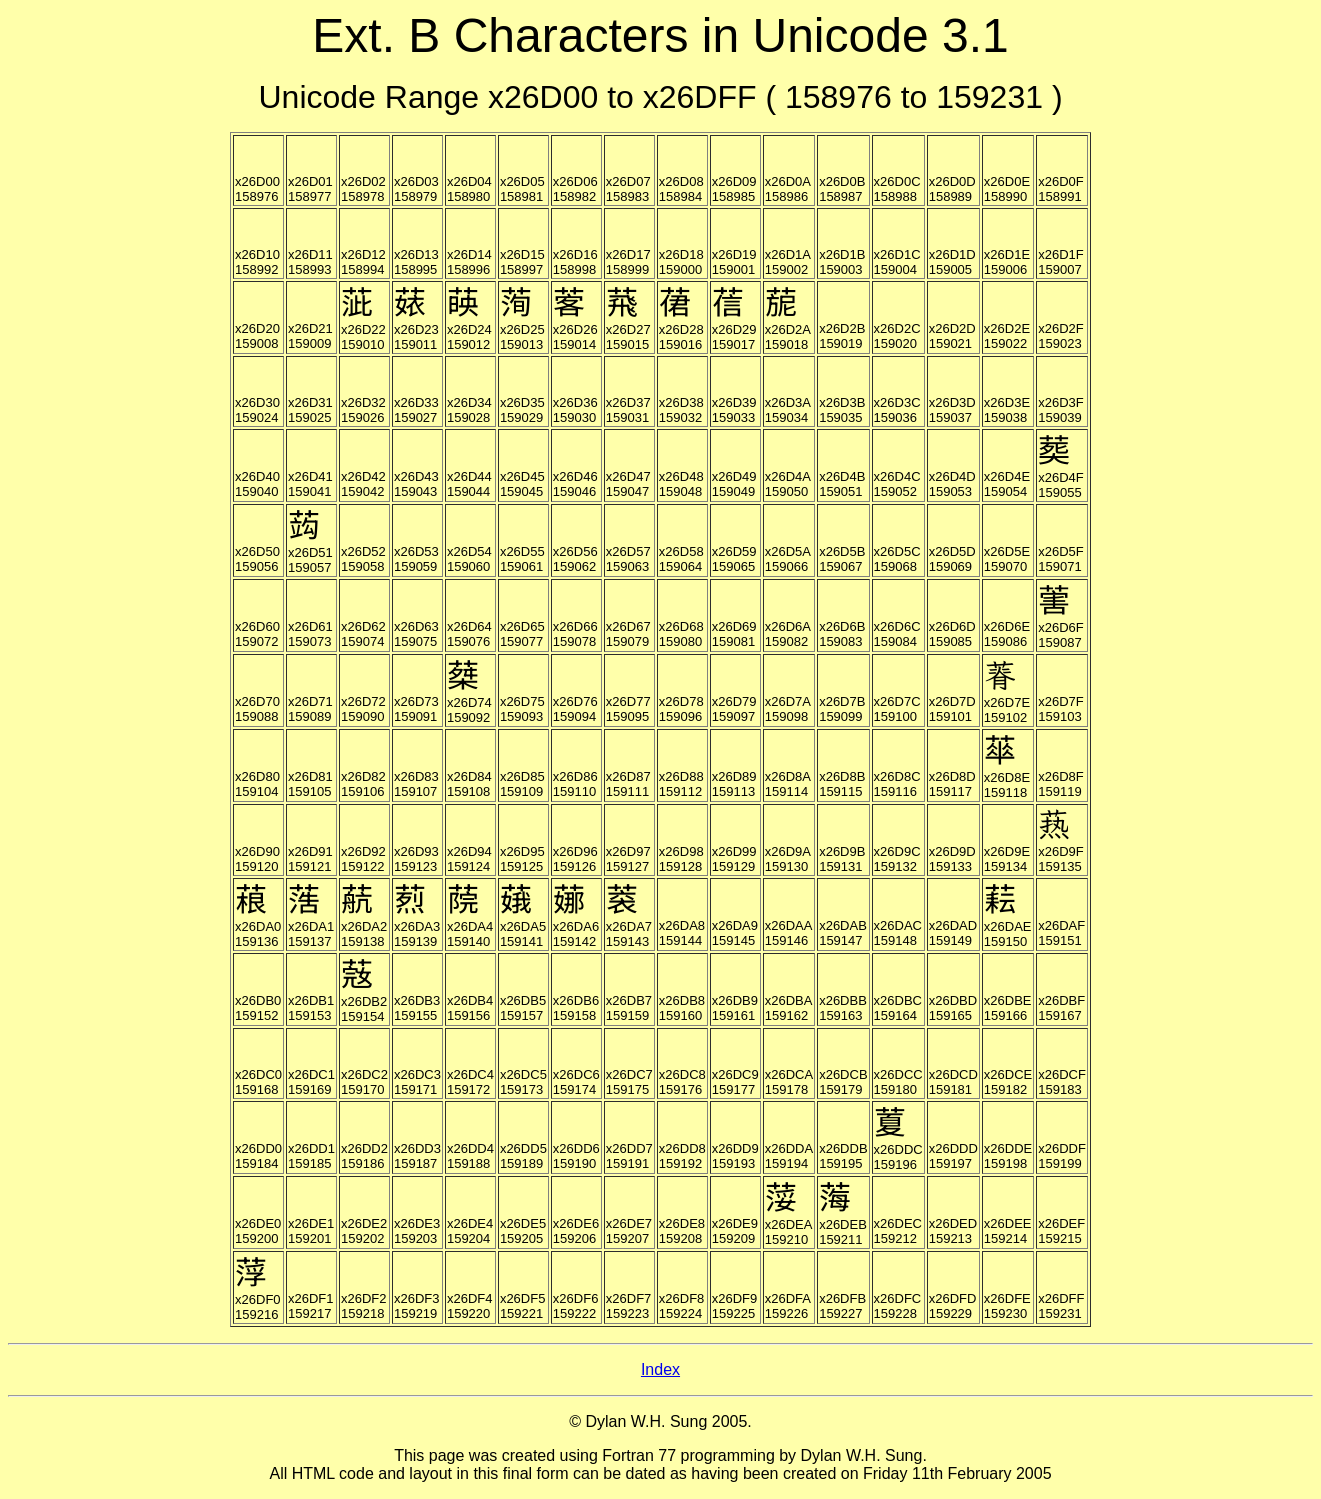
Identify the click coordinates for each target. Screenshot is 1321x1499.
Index (660, 1369)
